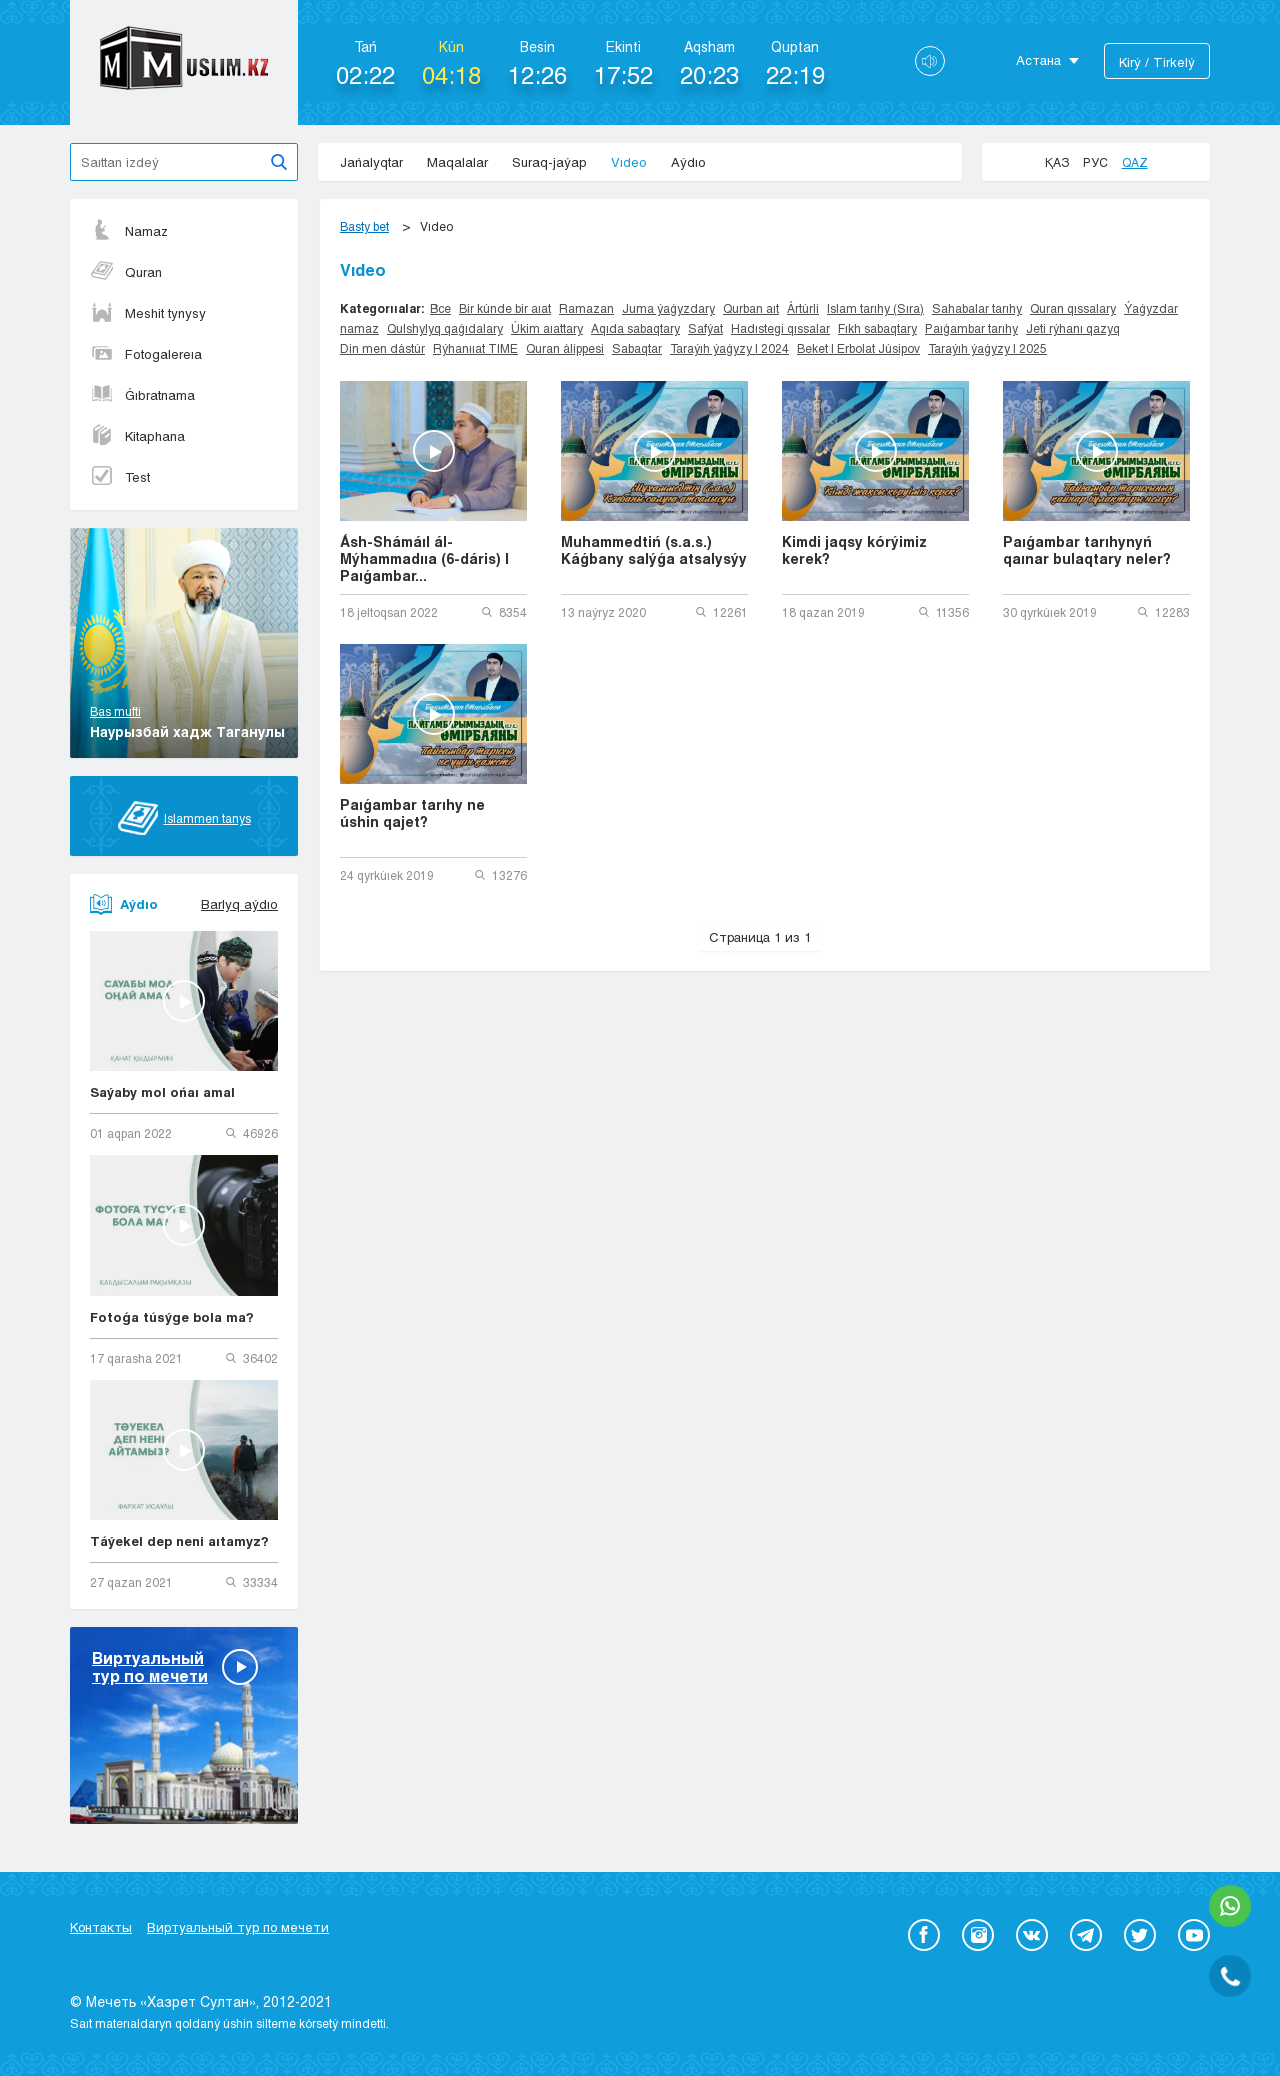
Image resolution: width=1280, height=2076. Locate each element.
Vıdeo (629, 162)
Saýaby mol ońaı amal (162, 1092)
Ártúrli (803, 308)
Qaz (1135, 162)
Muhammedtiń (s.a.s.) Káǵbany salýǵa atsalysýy (654, 550)
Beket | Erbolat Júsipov (858, 348)
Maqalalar (457, 162)
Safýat (705, 328)
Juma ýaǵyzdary (668, 308)
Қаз (1057, 162)
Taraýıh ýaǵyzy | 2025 (987, 348)
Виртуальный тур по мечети (238, 1927)
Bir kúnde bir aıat (505, 308)
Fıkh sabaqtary (877, 328)
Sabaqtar (637, 348)
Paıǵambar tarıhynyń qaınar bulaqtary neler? (1087, 550)
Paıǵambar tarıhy (971, 328)
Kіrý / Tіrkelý (1157, 62)
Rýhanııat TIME (475, 348)
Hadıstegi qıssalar (780, 328)
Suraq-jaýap (549, 162)
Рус (1095, 162)
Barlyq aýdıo (239, 904)
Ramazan (586, 308)
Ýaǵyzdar (1151, 308)
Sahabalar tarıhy (977, 308)
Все (440, 308)
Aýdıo (688, 162)
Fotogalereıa (146, 354)
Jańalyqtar (371, 162)
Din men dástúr (382, 348)
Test (120, 477)
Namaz (129, 231)
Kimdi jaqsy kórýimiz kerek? (854, 550)
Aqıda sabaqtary (635, 328)
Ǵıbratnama (142, 395)
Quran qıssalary (1073, 308)
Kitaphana (137, 436)
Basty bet (364, 226)
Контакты (101, 1927)
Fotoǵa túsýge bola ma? (172, 1317)
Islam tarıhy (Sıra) (875, 308)
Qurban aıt (751, 308)
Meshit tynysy (148, 313)
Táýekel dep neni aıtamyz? (179, 1541)
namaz (359, 328)
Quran (126, 272)
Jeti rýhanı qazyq (1073, 328)
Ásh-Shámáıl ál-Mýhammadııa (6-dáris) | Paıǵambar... (424, 558)
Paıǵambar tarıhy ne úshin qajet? (412, 813)
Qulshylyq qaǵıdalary (445, 328)
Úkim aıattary (547, 328)
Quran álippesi (565, 348)
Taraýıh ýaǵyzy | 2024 (729, 348)
